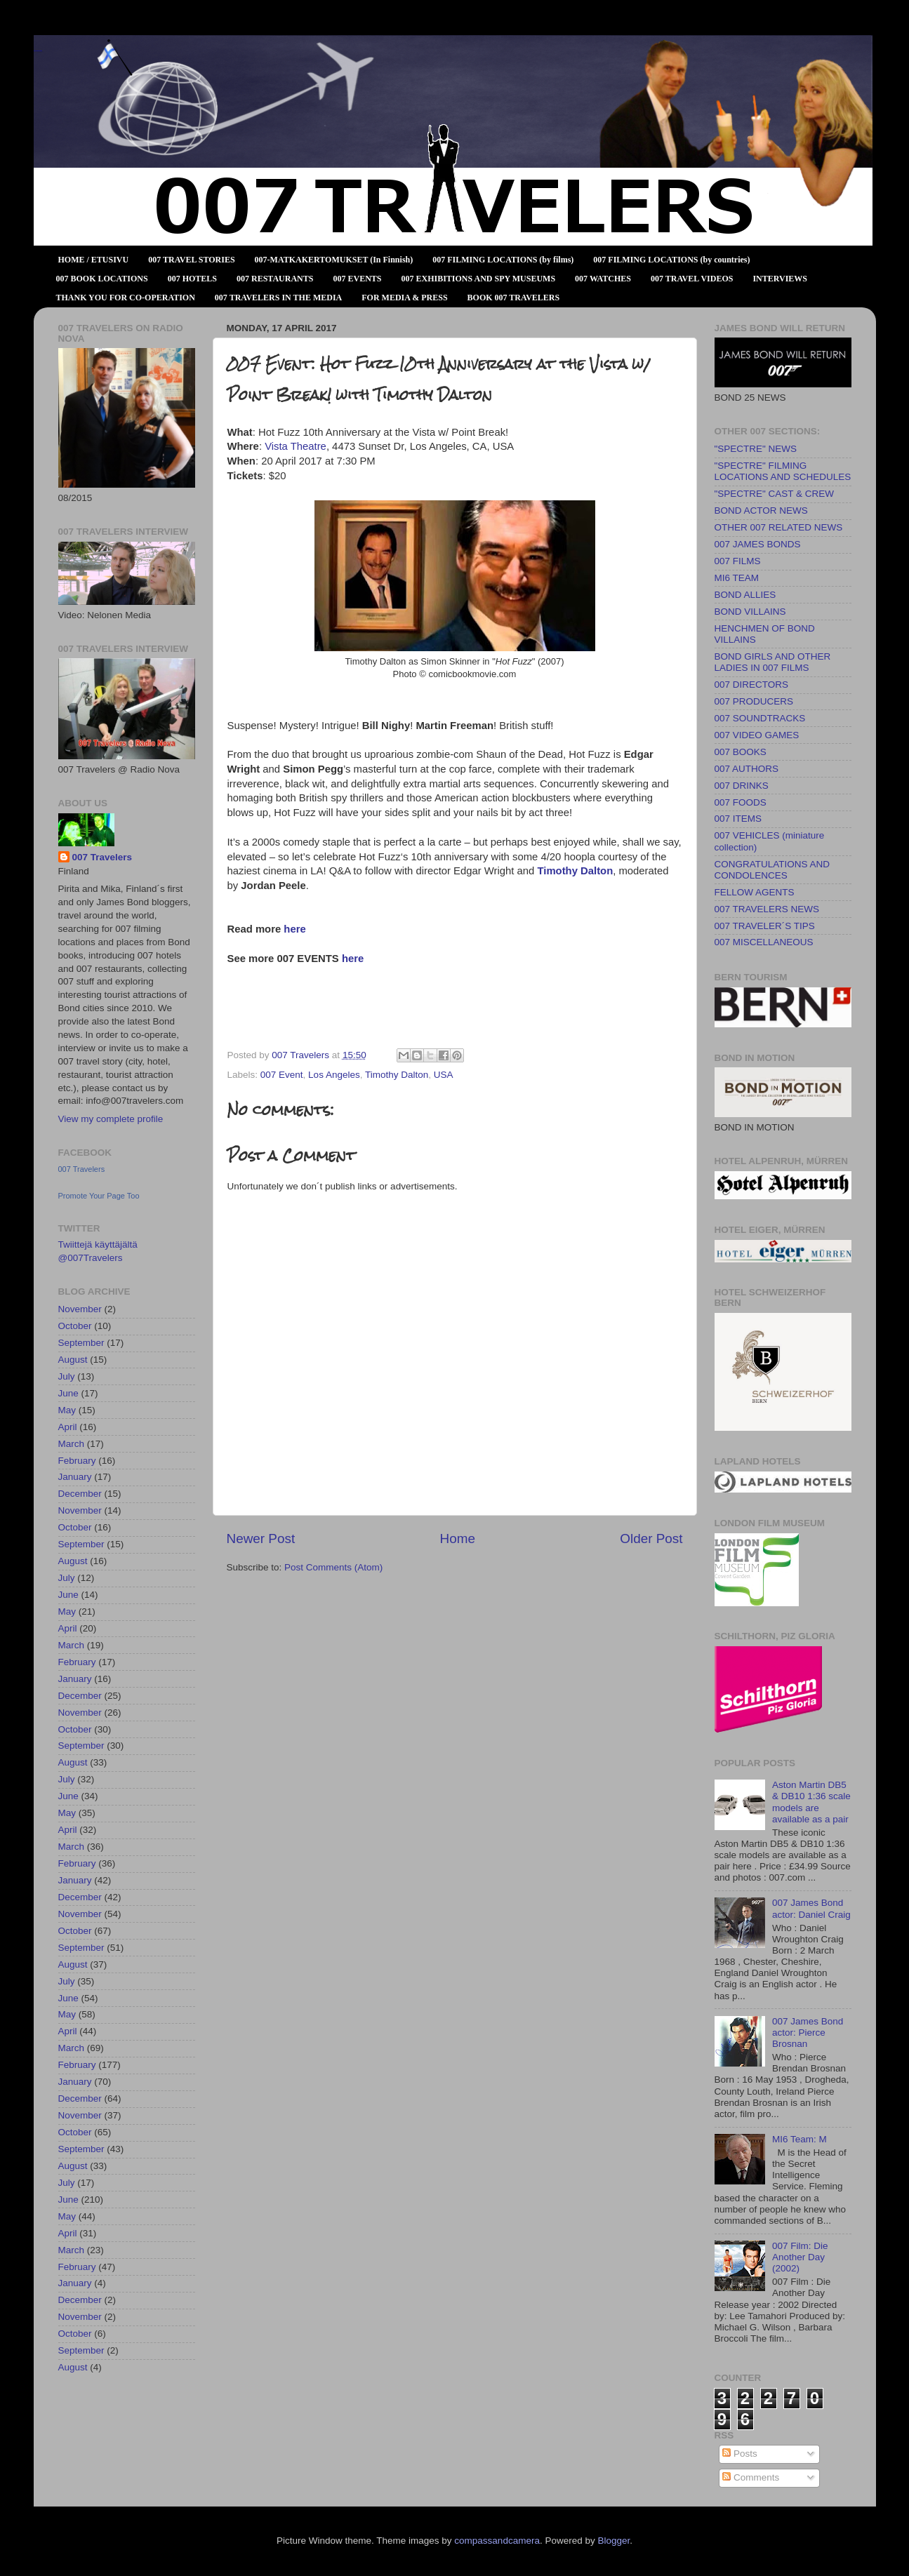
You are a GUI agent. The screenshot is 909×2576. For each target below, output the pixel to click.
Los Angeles (334, 1074)
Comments (750, 2477)
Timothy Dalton (575, 870)
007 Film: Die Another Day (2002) (800, 2257)
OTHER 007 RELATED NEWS (779, 527)
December (80, 1493)
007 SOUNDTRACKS (760, 718)
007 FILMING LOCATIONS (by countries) (671, 260)
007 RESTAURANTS (275, 278)
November (80, 1309)
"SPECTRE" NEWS (756, 448)
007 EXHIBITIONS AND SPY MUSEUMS (479, 278)
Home (457, 1538)
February (77, 1460)
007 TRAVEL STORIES (191, 260)
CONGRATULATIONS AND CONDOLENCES (772, 870)
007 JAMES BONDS (758, 544)
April (67, 1427)
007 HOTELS (192, 278)
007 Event (281, 1074)
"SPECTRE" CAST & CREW (775, 493)
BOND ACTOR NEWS (761, 510)
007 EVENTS (357, 278)
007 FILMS (738, 561)
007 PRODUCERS (754, 701)
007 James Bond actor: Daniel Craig (811, 1908)
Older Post (651, 1538)
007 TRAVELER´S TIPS (765, 926)
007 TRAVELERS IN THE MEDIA (278, 297)
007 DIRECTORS (752, 684)
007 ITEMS (738, 818)
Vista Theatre (295, 446)
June (68, 1393)
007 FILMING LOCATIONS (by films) (502, 260)
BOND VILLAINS (750, 611)
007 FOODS (741, 802)
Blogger (613, 2540)
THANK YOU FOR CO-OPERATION (125, 297)
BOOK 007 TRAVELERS (513, 297)
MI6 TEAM (737, 578)
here (294, 929)
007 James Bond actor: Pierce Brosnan (807, 2032)
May (67, 1410)
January (75, 1476)
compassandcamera (497, 2540)
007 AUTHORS (747, 768)
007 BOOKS (741, 752)
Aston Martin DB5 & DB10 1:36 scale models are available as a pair (811, 1802)
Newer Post (261, 1538)
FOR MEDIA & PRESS (404, 297)
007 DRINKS (742, 785)
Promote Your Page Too (99, 1196)
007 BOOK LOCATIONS (102, 278)
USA (443, 1074)
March (71, 1444)
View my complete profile (111, 1119)
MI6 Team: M (799, 2139)
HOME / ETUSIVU (93, 260)
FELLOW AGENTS (755, 892)
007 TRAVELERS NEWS (767, 909)
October (75, 1326)
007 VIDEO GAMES (757, 735)
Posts (739, 2453)
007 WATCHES (603, 278)
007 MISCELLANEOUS (764, 942)
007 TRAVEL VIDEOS (692, 278)
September (81, 1342)
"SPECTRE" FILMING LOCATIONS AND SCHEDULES (783, 471)
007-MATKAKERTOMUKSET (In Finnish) (334, 260)
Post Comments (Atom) (333, 1567)
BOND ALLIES (745, 594)
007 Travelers (102, 857)
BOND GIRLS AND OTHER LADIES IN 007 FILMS (773, 662)
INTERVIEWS (779, 278)
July (66, 1376)
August (73, 1359)
